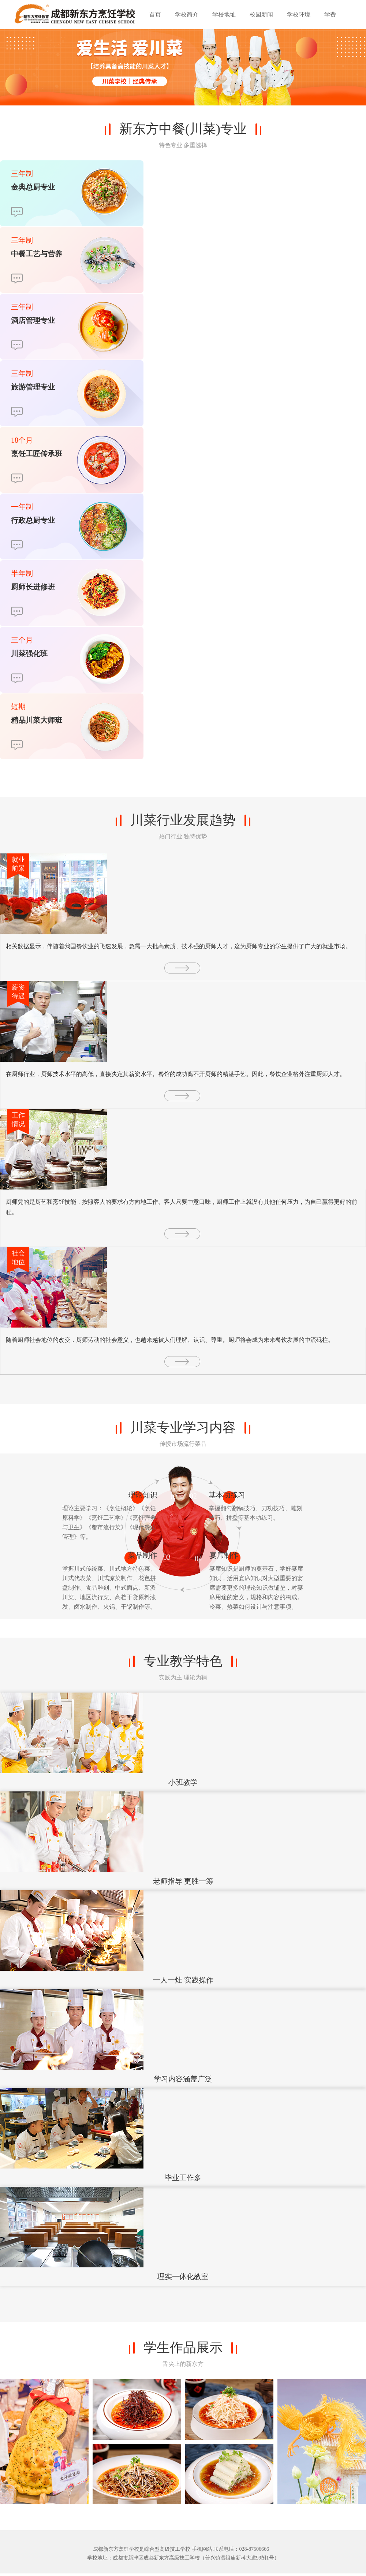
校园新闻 (261, 14)
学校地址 (224, 14)
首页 (155, 14)
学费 (330, 14)
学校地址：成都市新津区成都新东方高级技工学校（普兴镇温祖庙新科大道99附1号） (183, 2558)
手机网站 (202, 2549)
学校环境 (298, 14)
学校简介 (186, 14)
